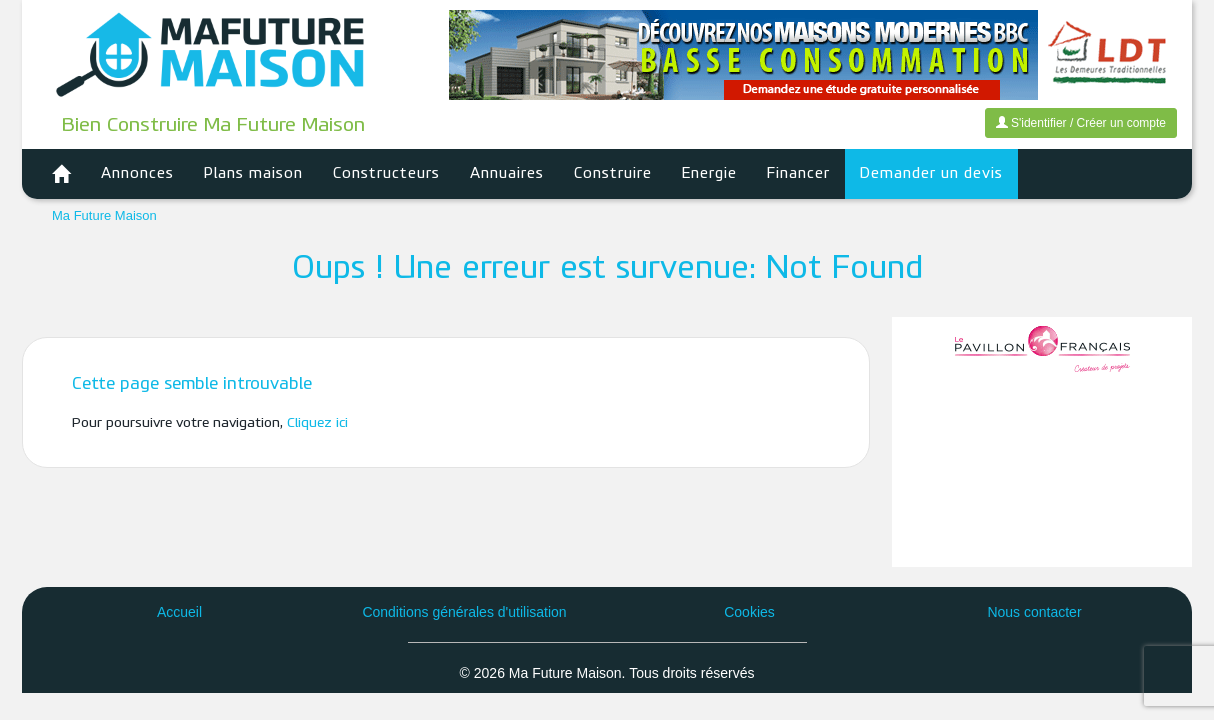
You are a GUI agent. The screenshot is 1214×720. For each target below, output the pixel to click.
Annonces (137, 174)
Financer (798, 174)
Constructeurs (386, 174)
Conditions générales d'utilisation (464, 612)
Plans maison (253, 174)
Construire (613, 174)
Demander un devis (931, 174)
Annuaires (507, 174)
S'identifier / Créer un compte (1081, 123)
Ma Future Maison (104, 215)
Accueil (179, 612)
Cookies (749, 612)
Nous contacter (1034, 612)
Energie (709, 174)
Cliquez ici (317, 423)
